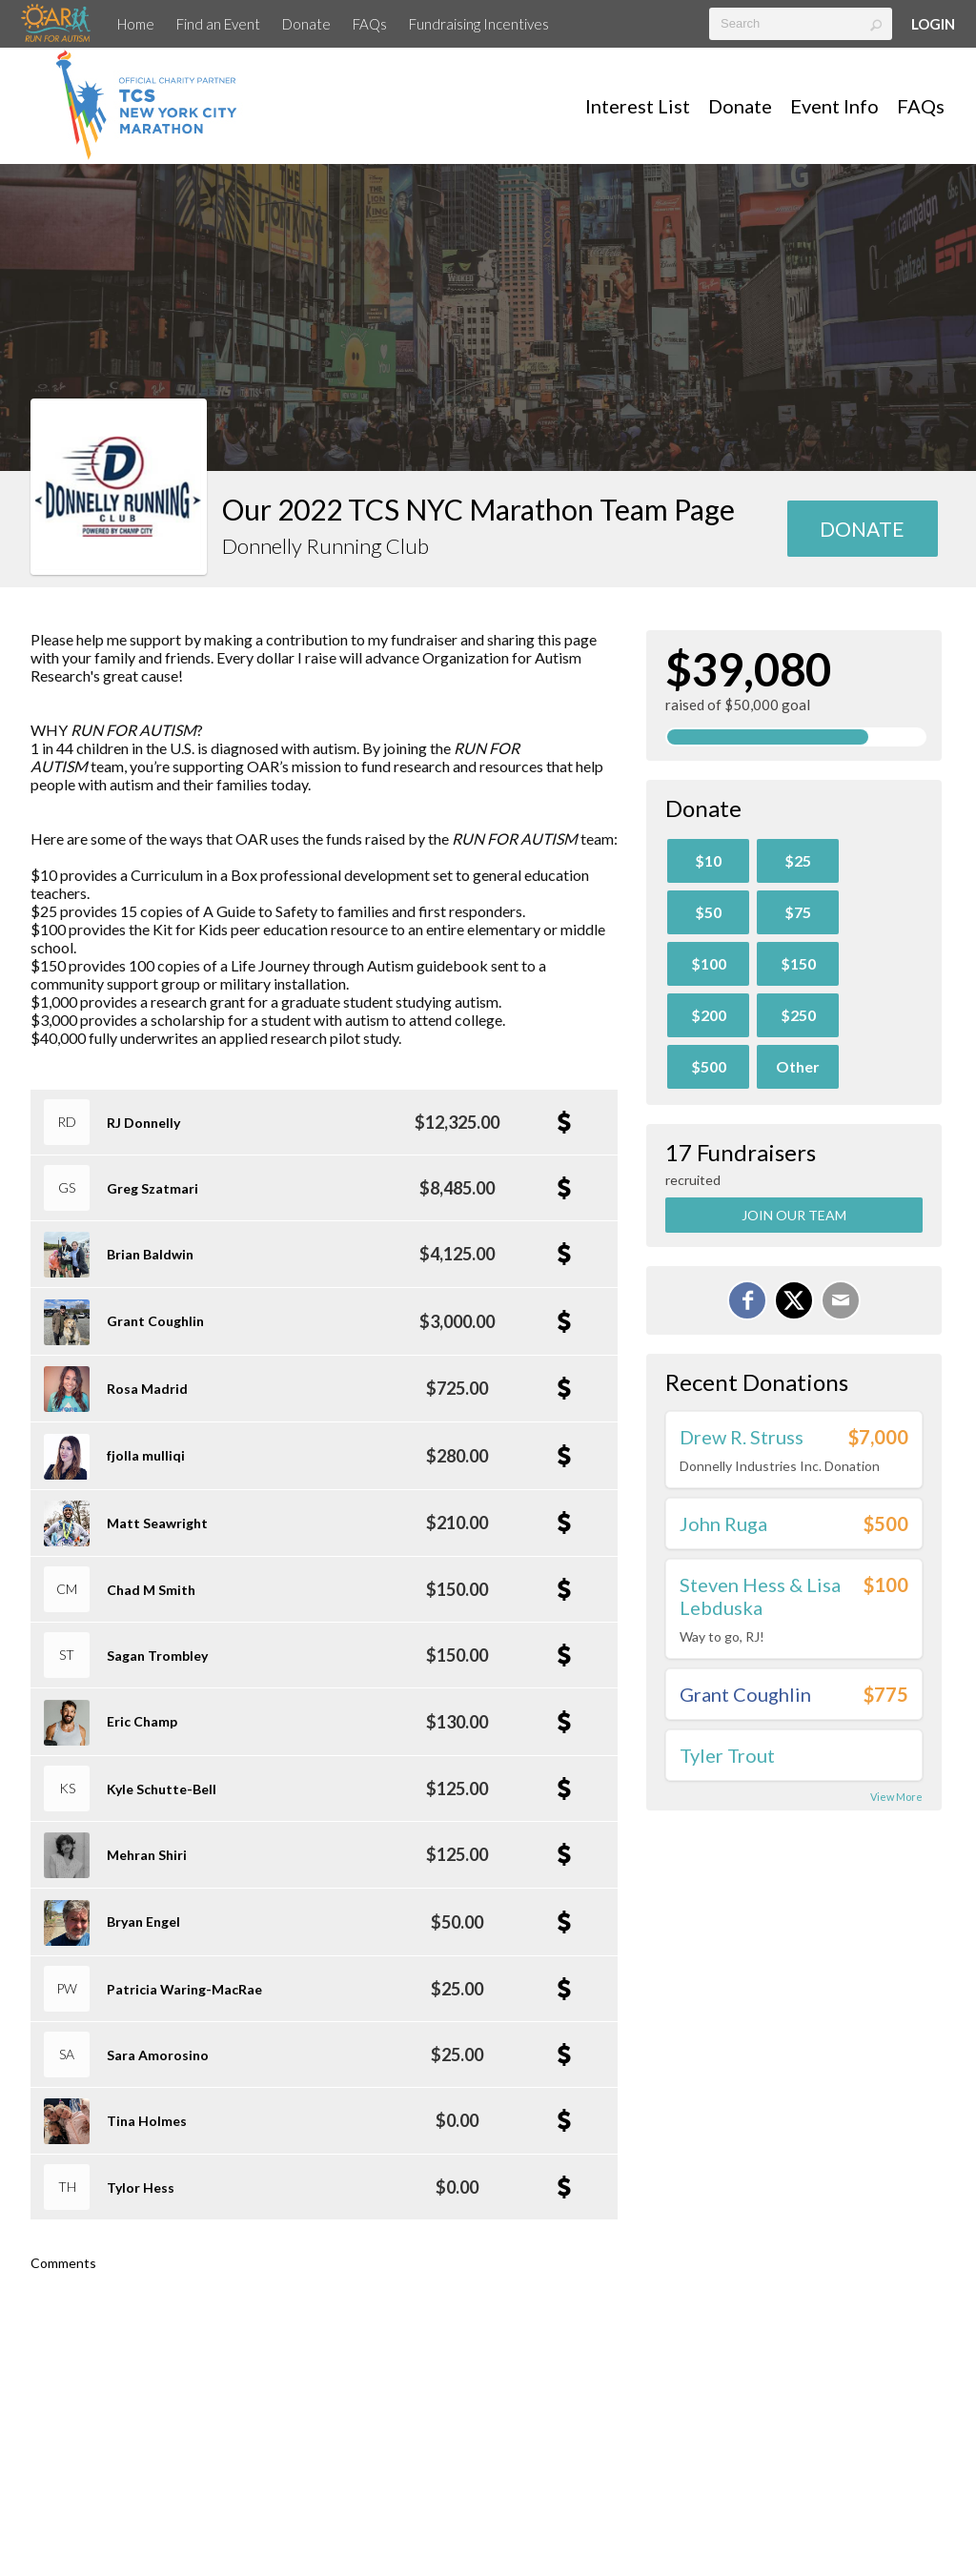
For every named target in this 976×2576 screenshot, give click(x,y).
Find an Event (218, 23)
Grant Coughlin (155, 1321)
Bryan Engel (143, 1921)
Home (135, 23)
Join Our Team (794, 1215)
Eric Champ (142, 1721)
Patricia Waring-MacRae (184, 1989)
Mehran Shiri (147, 1855)
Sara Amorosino (158, 2055)
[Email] (841, 1300)
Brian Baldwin (150, 1254)
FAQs (370, 23)
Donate (306, 23)
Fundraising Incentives (479, 23)
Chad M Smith (151, 1590)
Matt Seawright (157, 1523)
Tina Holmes (147, 2121)
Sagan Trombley (157, 1655)
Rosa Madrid (147, 1388)
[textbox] (800, 24)
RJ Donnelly (143, 1122)
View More (896, 1796)
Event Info (834, 105)
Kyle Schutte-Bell (161, 1789)
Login (933, 23)
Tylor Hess (140, 2187)
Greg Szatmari (152, 1188)
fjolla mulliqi (146, 1455)
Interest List (637, 105)
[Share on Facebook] (747, 1300)
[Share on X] (794, 1300)
